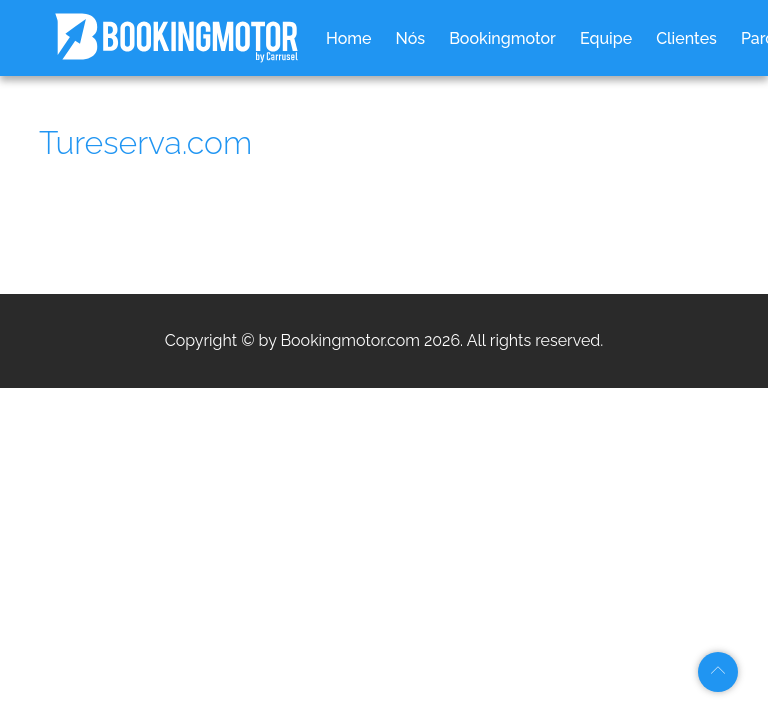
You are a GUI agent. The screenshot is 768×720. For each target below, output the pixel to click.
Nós (411, 38)
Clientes (686, 38)
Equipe (606, 38)
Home (349, 38)
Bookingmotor (502, 38)
